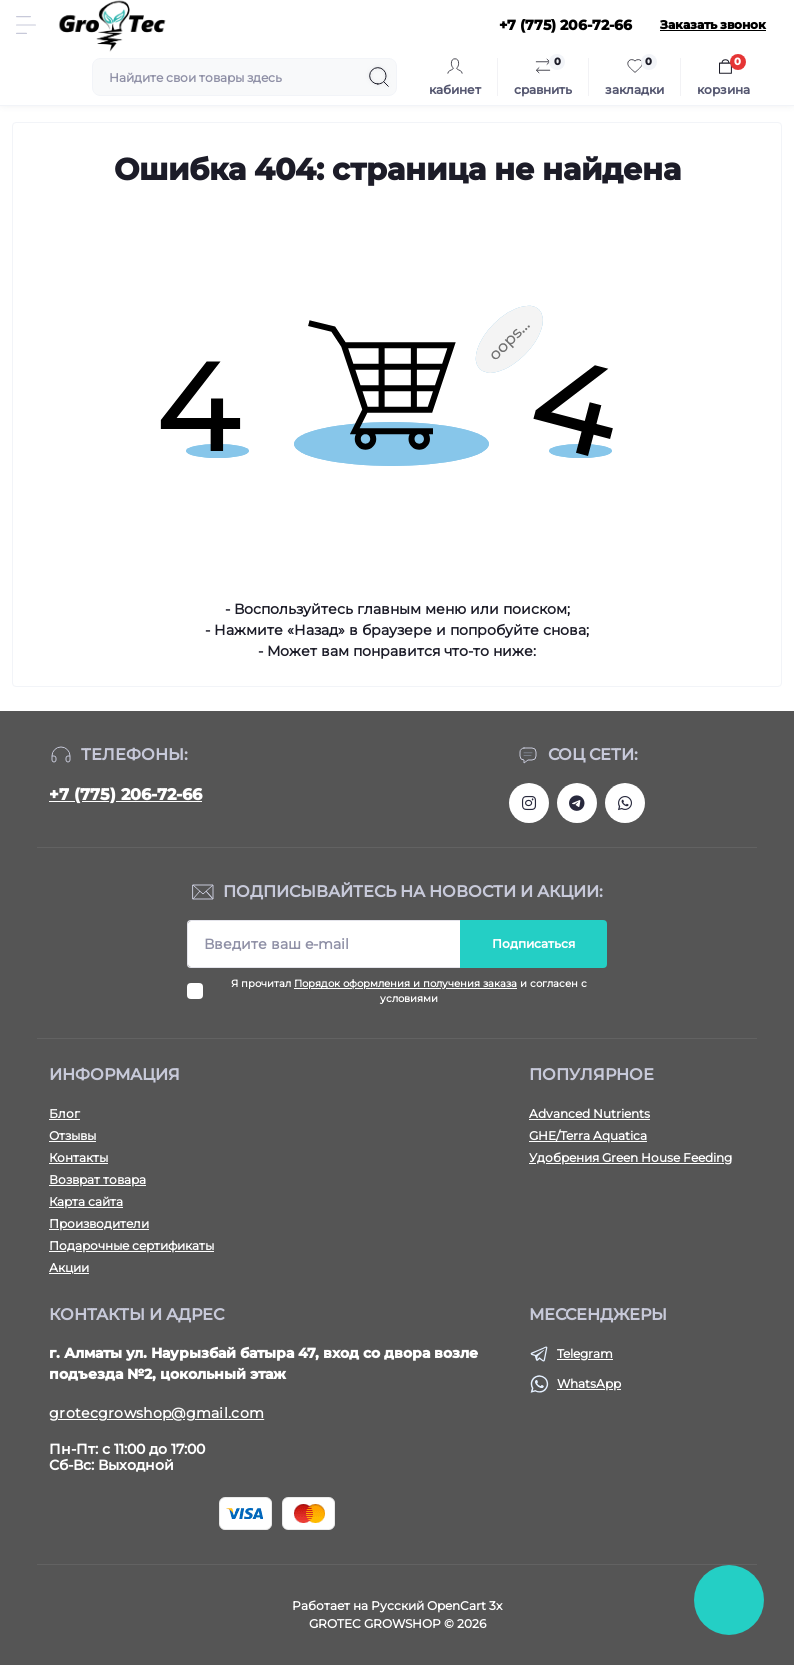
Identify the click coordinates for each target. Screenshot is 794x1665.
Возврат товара (97, 1179)
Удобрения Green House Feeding (630, 1157)
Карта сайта (86, 1201)
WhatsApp (589, 1383)
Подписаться (533, 943)
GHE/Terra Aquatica (588, 1135)
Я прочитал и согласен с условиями (409, 991)
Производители (99, 1223)
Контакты (78, 1157)
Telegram (585, 1353)
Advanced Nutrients (589, 1113)
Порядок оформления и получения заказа (405, 983)
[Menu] (26, 25)
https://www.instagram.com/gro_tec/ (529, 803)
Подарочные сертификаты (131, 1245)
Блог (64, 1113)
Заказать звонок (713, 24)
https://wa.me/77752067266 (625, 803)
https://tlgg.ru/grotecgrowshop (577, 803)
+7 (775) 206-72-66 (125, 794)
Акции (69, 1267)
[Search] (379, 77)
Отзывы (72, 1135)
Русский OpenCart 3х (436, 1605)
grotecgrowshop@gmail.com (156, 1413)
